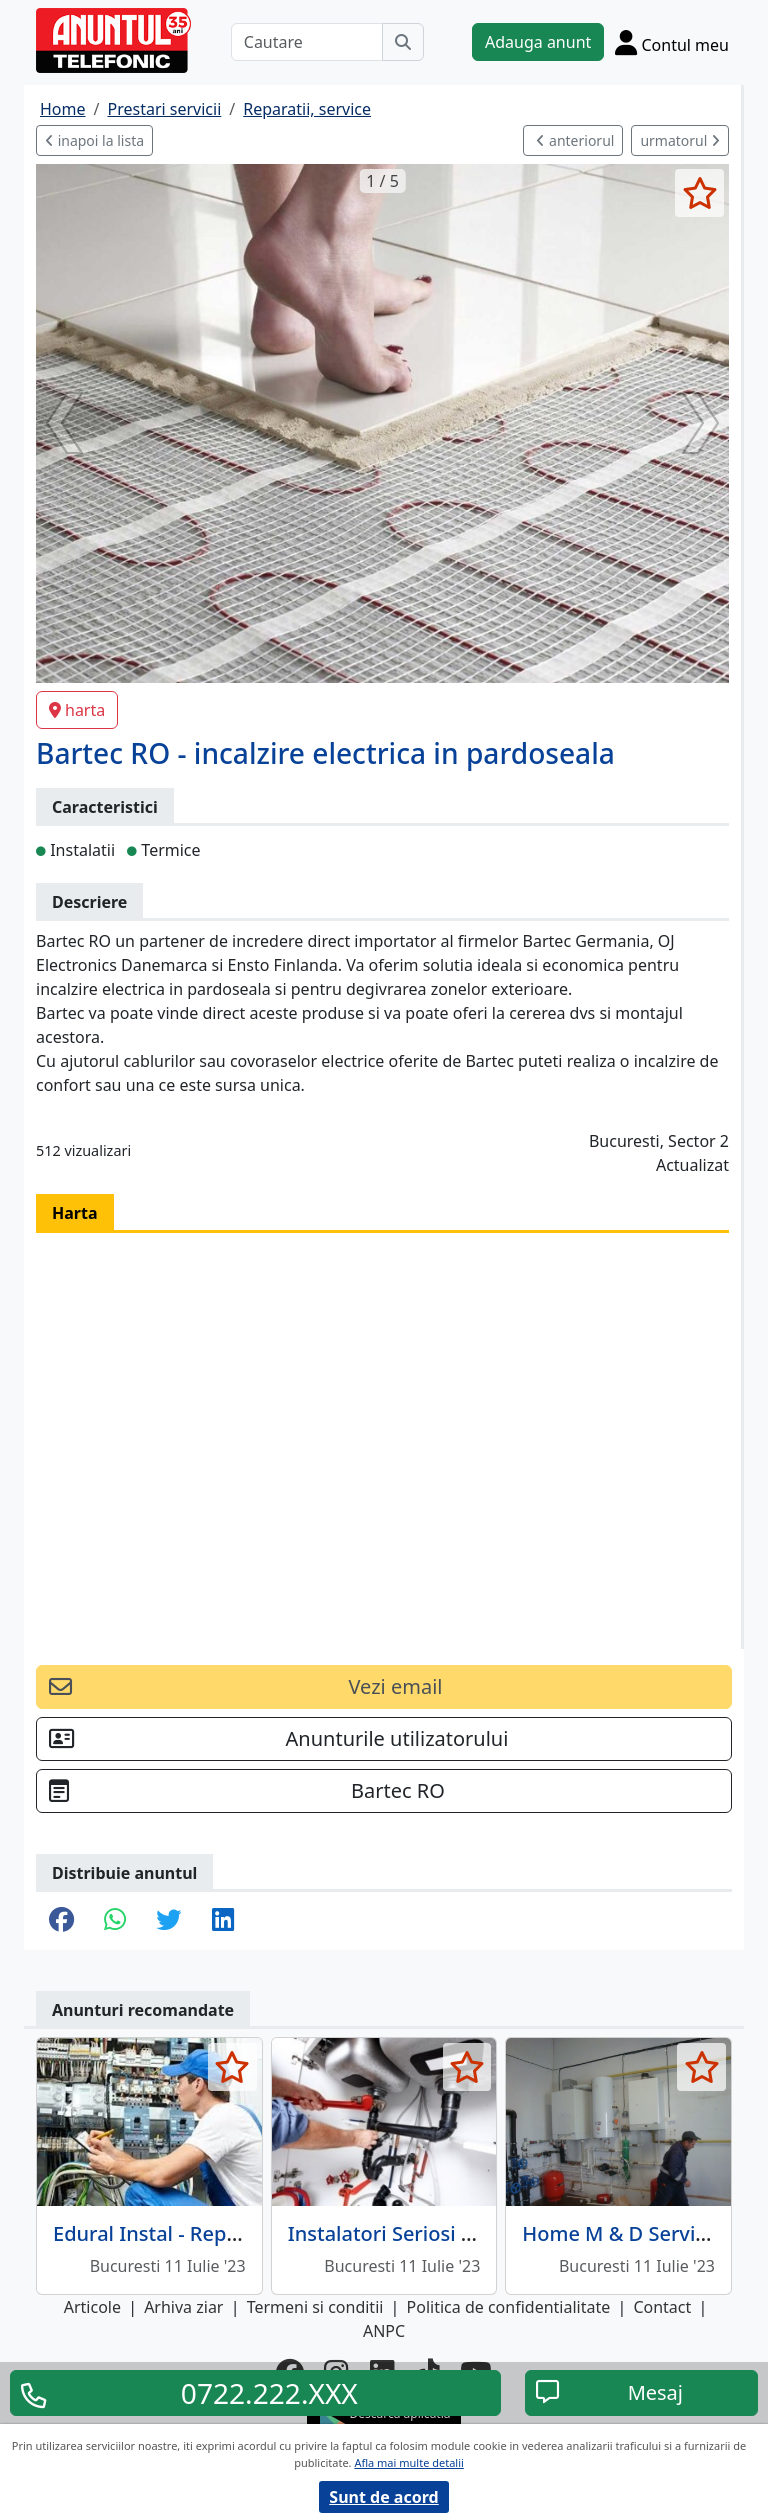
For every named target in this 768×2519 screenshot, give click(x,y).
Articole (92, 2307)
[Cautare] (307, 42)
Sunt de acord (383, 2497)
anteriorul (575, 140)
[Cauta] (403, 42)
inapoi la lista (94, 140)
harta (77, 710)
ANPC (384, 2331)
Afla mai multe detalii (408, 2462)
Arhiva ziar (183, 2307)
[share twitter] (168, 1921)
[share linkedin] (223, 1921)
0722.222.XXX (269, 2393)
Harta (75, 1213)
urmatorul (680, 140)
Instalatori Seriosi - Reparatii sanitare (465, 2233)
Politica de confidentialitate (509, 2307)
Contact (662, 2307)
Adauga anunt (538, 42)
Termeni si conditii (315, 2307)
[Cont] (672, 42)
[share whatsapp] (115, 1921)
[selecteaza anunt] (699, 193)
